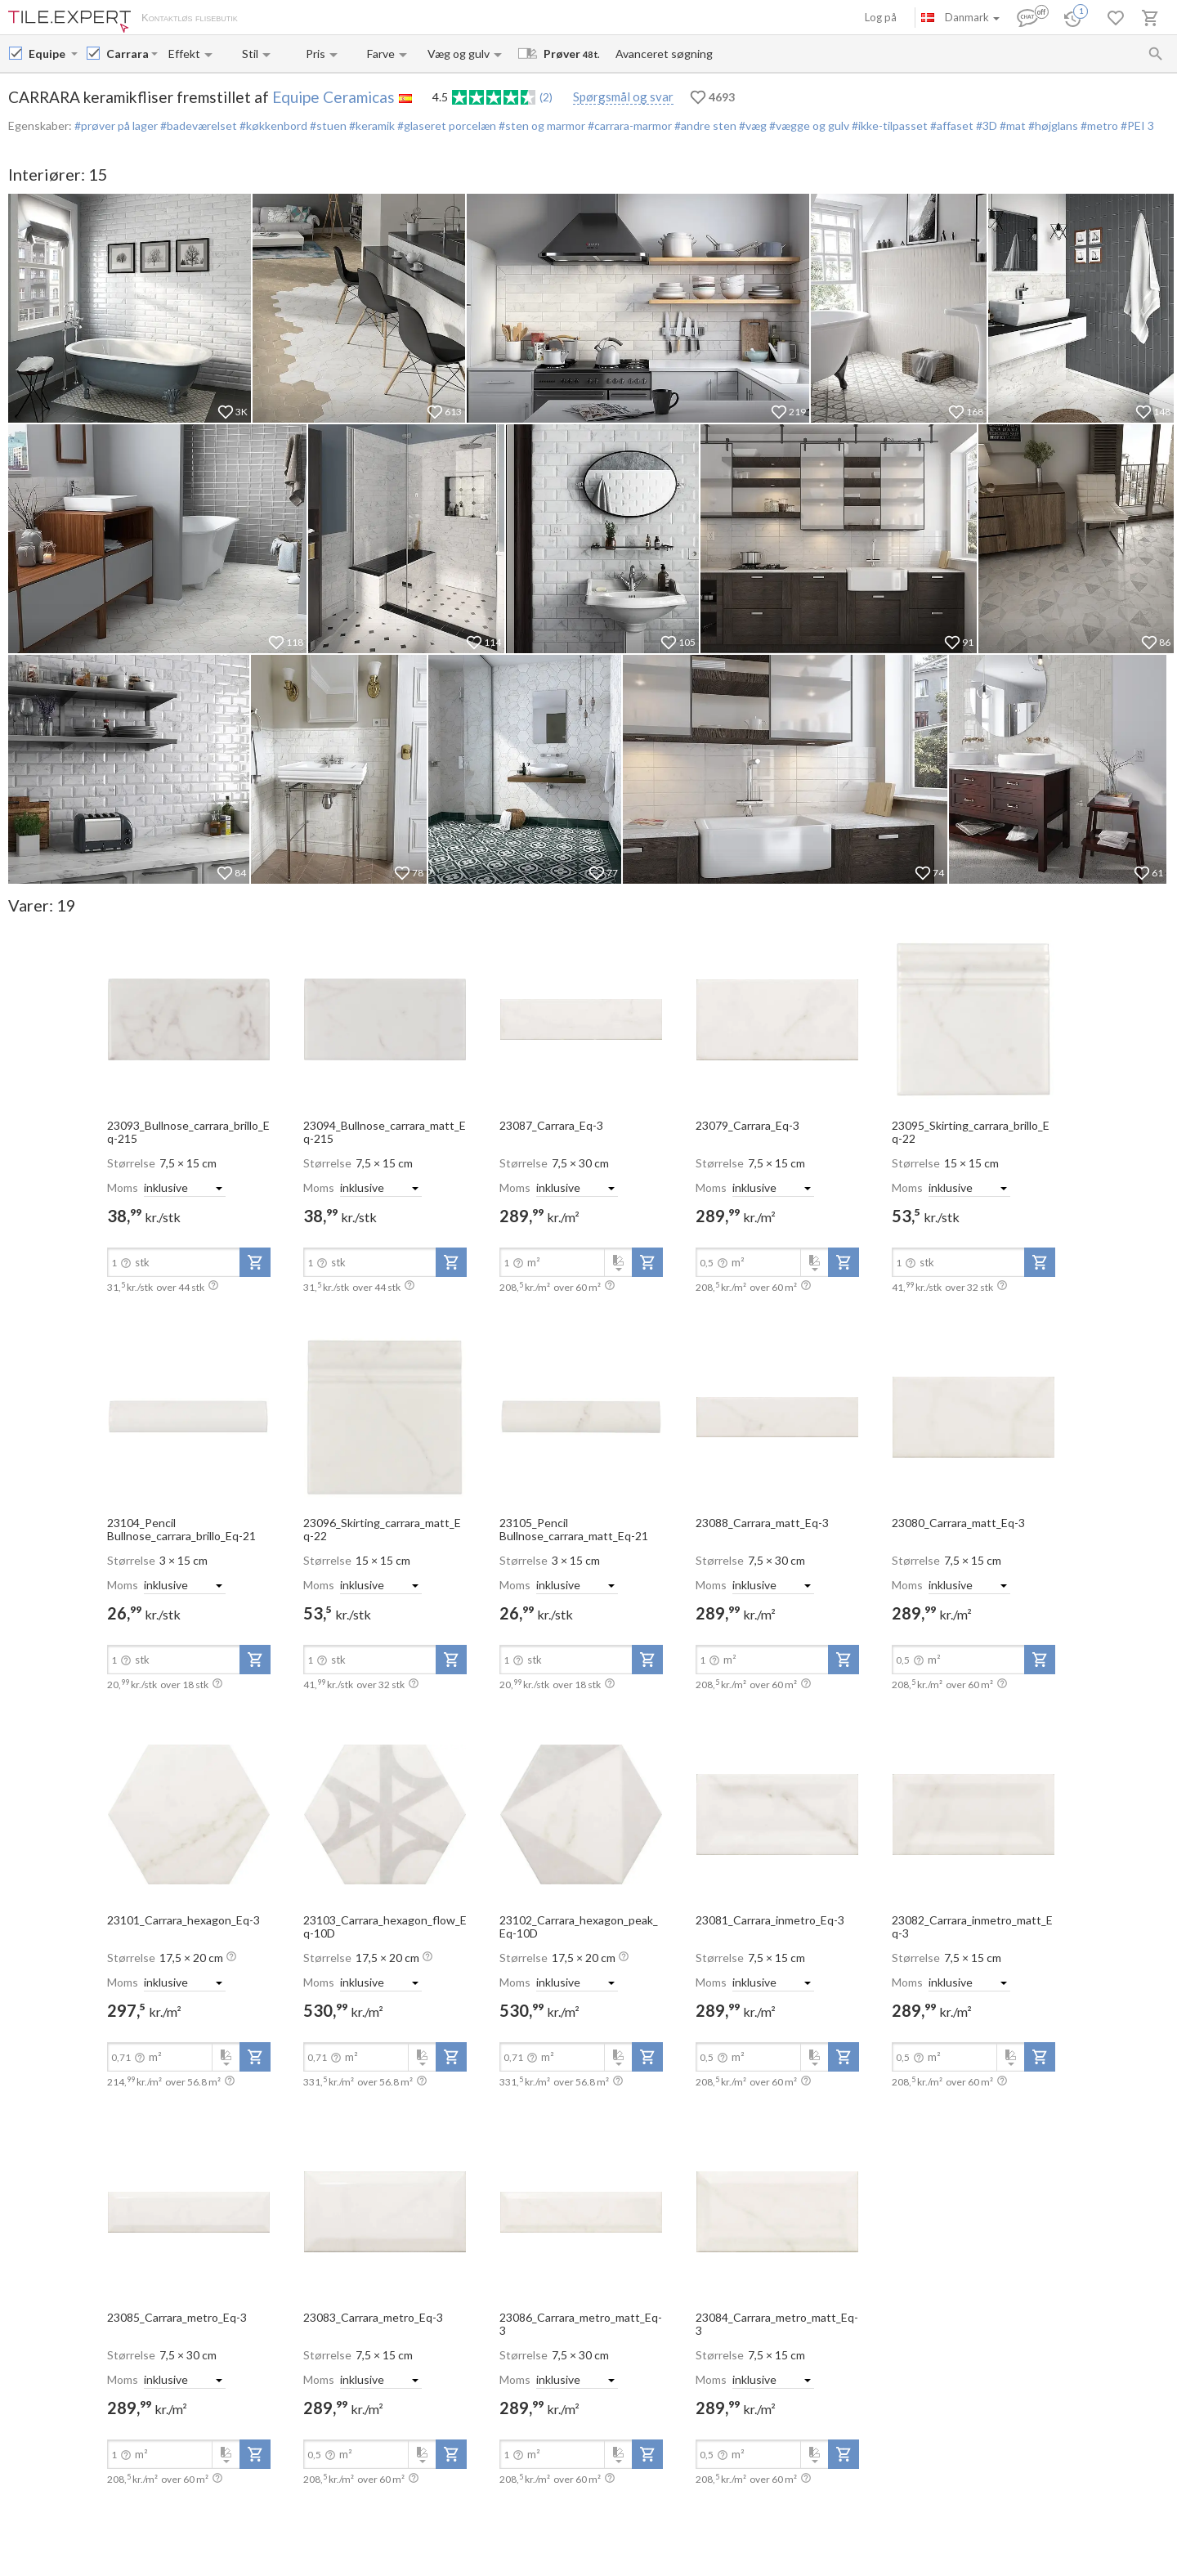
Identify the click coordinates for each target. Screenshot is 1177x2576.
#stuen (327, 125)
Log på (881, 17)
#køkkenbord (272, 125)
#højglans (1052, 125)
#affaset (950, 125)
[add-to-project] (255, 1262)
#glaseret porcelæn (445, 125)
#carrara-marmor (628, 125)
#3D (985, 125)
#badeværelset (197, 125)
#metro (1098, 125)
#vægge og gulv (808, 125)
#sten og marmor (540, 125)
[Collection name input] (127, 53)
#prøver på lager (116, 125)
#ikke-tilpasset (888, 125)
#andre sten (704, 125)
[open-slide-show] (189, 1018)
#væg (751, 125)
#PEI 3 (1136, 125)
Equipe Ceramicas (333, 96)
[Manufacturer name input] (48, 53)
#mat (1011, 125)
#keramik (371, 125)
